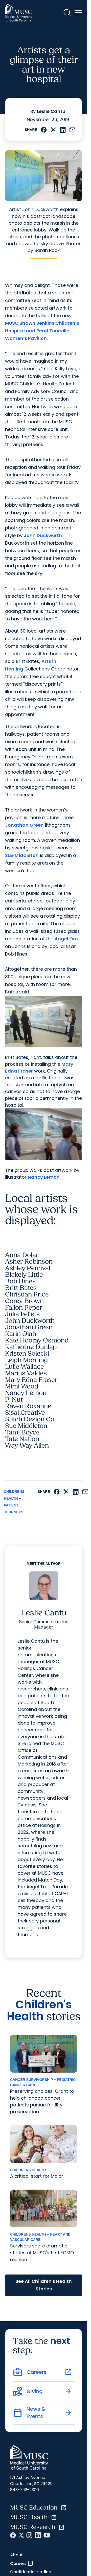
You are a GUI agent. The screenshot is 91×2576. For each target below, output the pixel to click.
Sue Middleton (22, 855)
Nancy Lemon (44, 1177)
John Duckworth (43, 535)
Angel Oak (67, 939)
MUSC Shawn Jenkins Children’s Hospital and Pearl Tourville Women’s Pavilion (42, 330)
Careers (21, 2563)
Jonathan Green (24, 825)
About (16, 2555)
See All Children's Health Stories (43, 2285)
